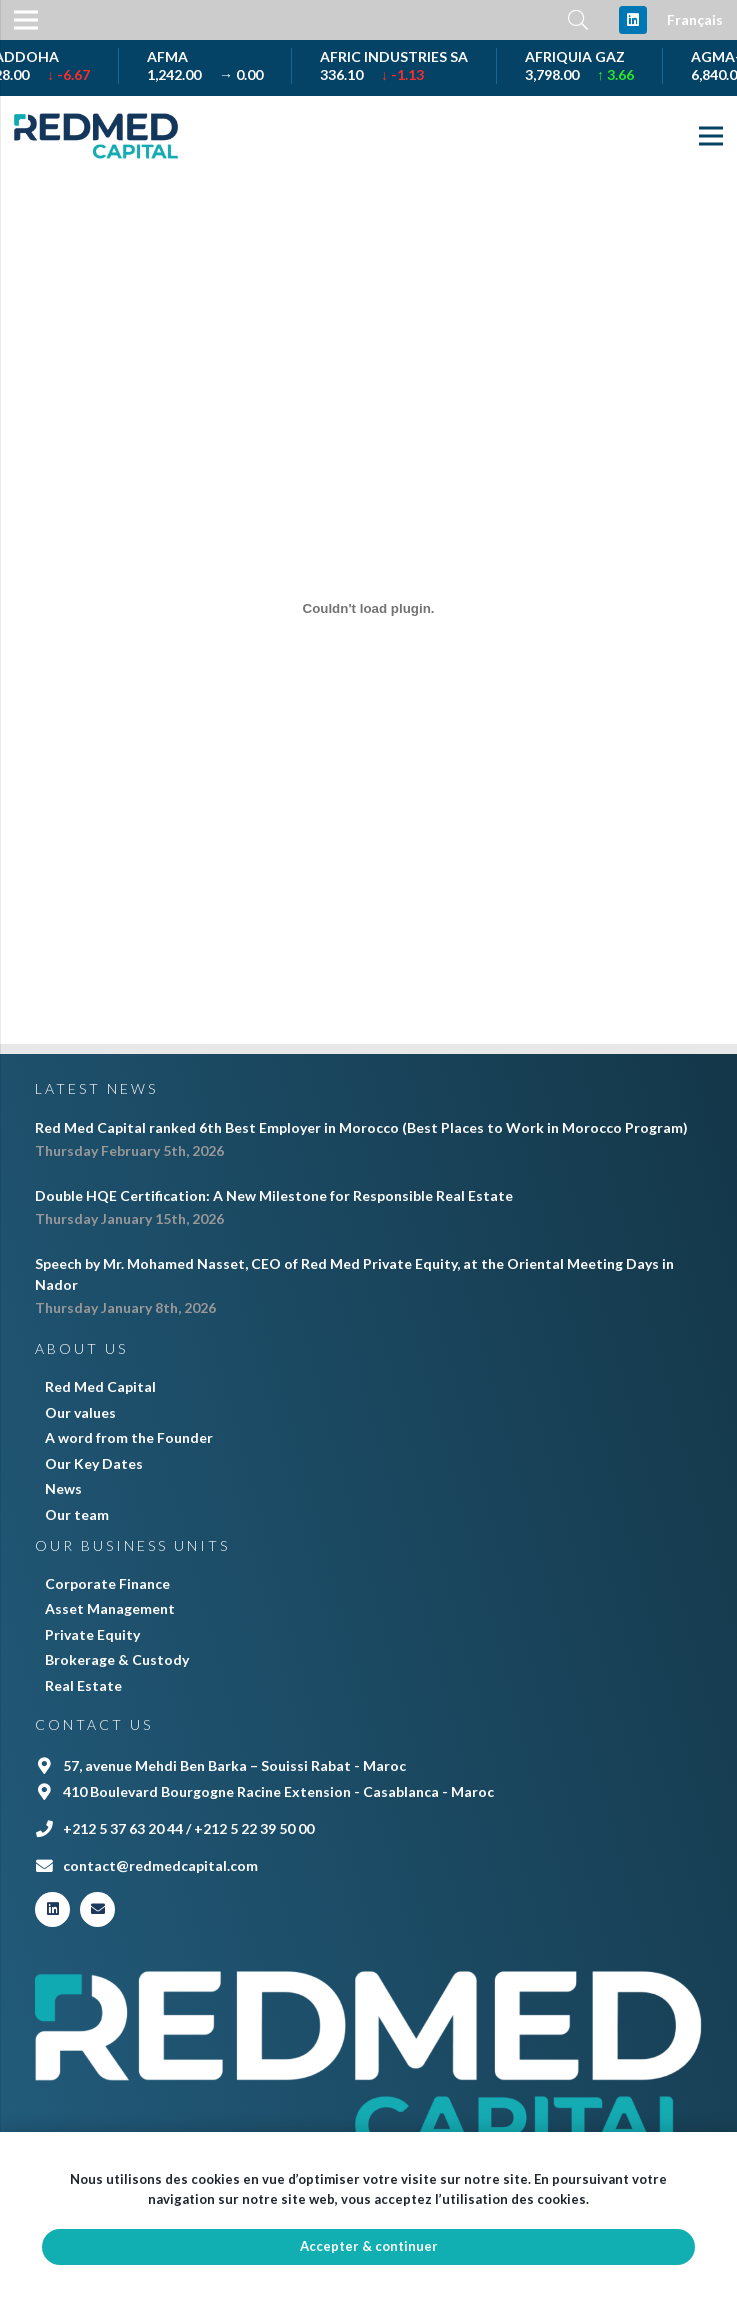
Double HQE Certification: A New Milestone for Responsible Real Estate (274, 1195)
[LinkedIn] (633, 20)
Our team (77, 1514)
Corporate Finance (107, 1583)
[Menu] (711, 136)
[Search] (578, 19)
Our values (80, 1412)
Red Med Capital (100, 1386)
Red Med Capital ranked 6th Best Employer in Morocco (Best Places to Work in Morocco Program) (361, 1127)
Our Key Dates (94, 1463)
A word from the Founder (129, 1437)
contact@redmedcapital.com (160, 1865)
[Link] (96, 136)
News (63, 1488)
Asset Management (110, 1608)
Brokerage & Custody (117, 1659)
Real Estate (83, 1685)
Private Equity (92, 1634)
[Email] (97, 1909)
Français (695, 19)
